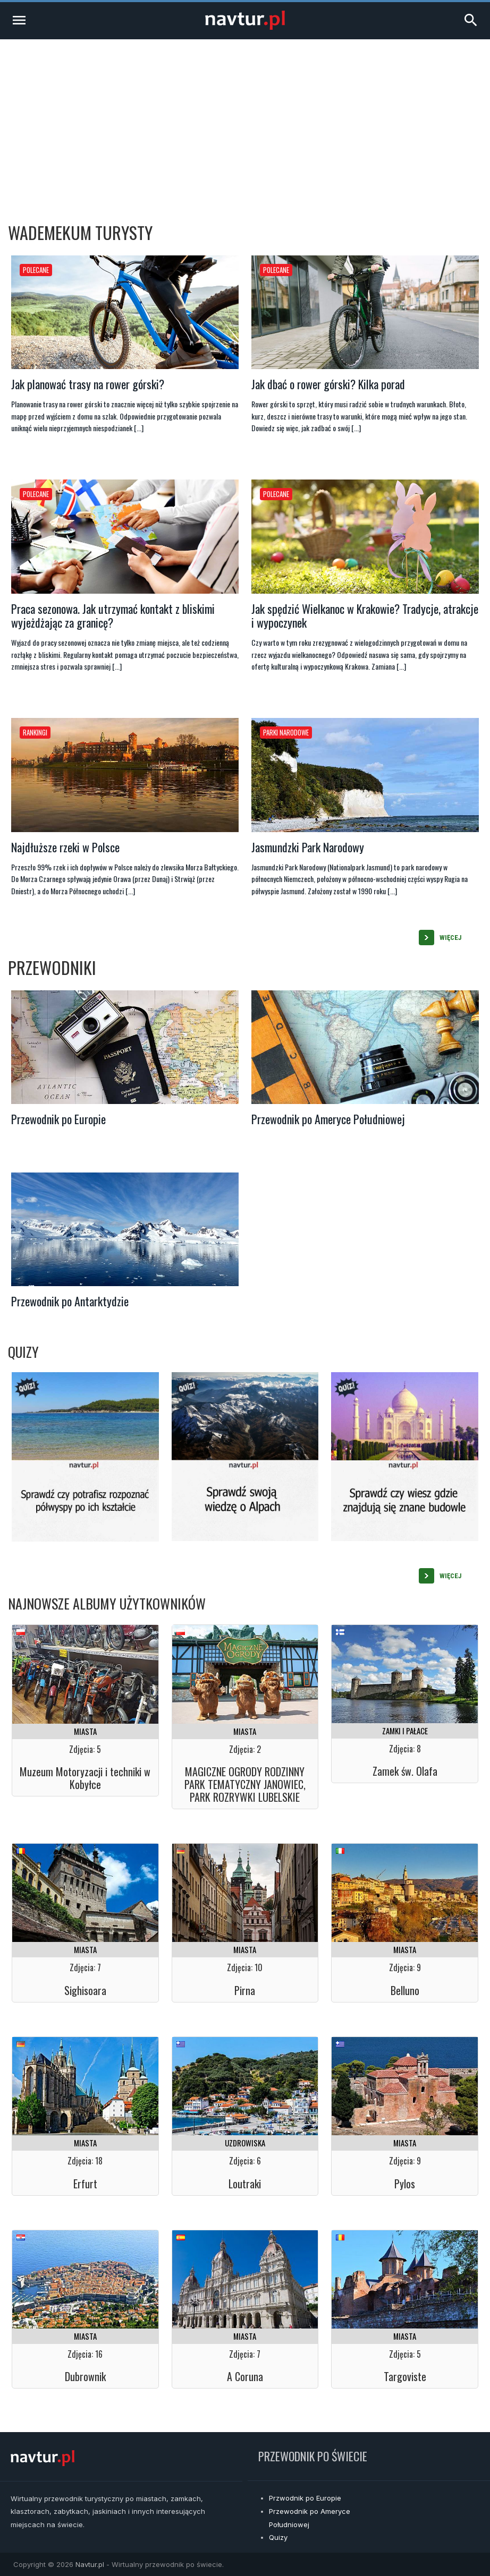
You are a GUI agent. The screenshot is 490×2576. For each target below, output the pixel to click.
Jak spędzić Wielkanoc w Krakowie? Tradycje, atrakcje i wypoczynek (364, 615)
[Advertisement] (245, 119)
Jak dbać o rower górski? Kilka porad (328, 383)
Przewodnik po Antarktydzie (70, 1301)
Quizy (278, 2537)
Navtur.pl (89, 2564)
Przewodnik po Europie (58, 1118)
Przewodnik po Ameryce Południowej (328, 1118)
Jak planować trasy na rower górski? (87, 383)
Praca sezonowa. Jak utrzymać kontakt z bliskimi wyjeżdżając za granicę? (113, 615)
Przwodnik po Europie (305, 2498)
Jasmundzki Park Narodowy (307, 846)
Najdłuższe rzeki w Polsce (65, 846)
